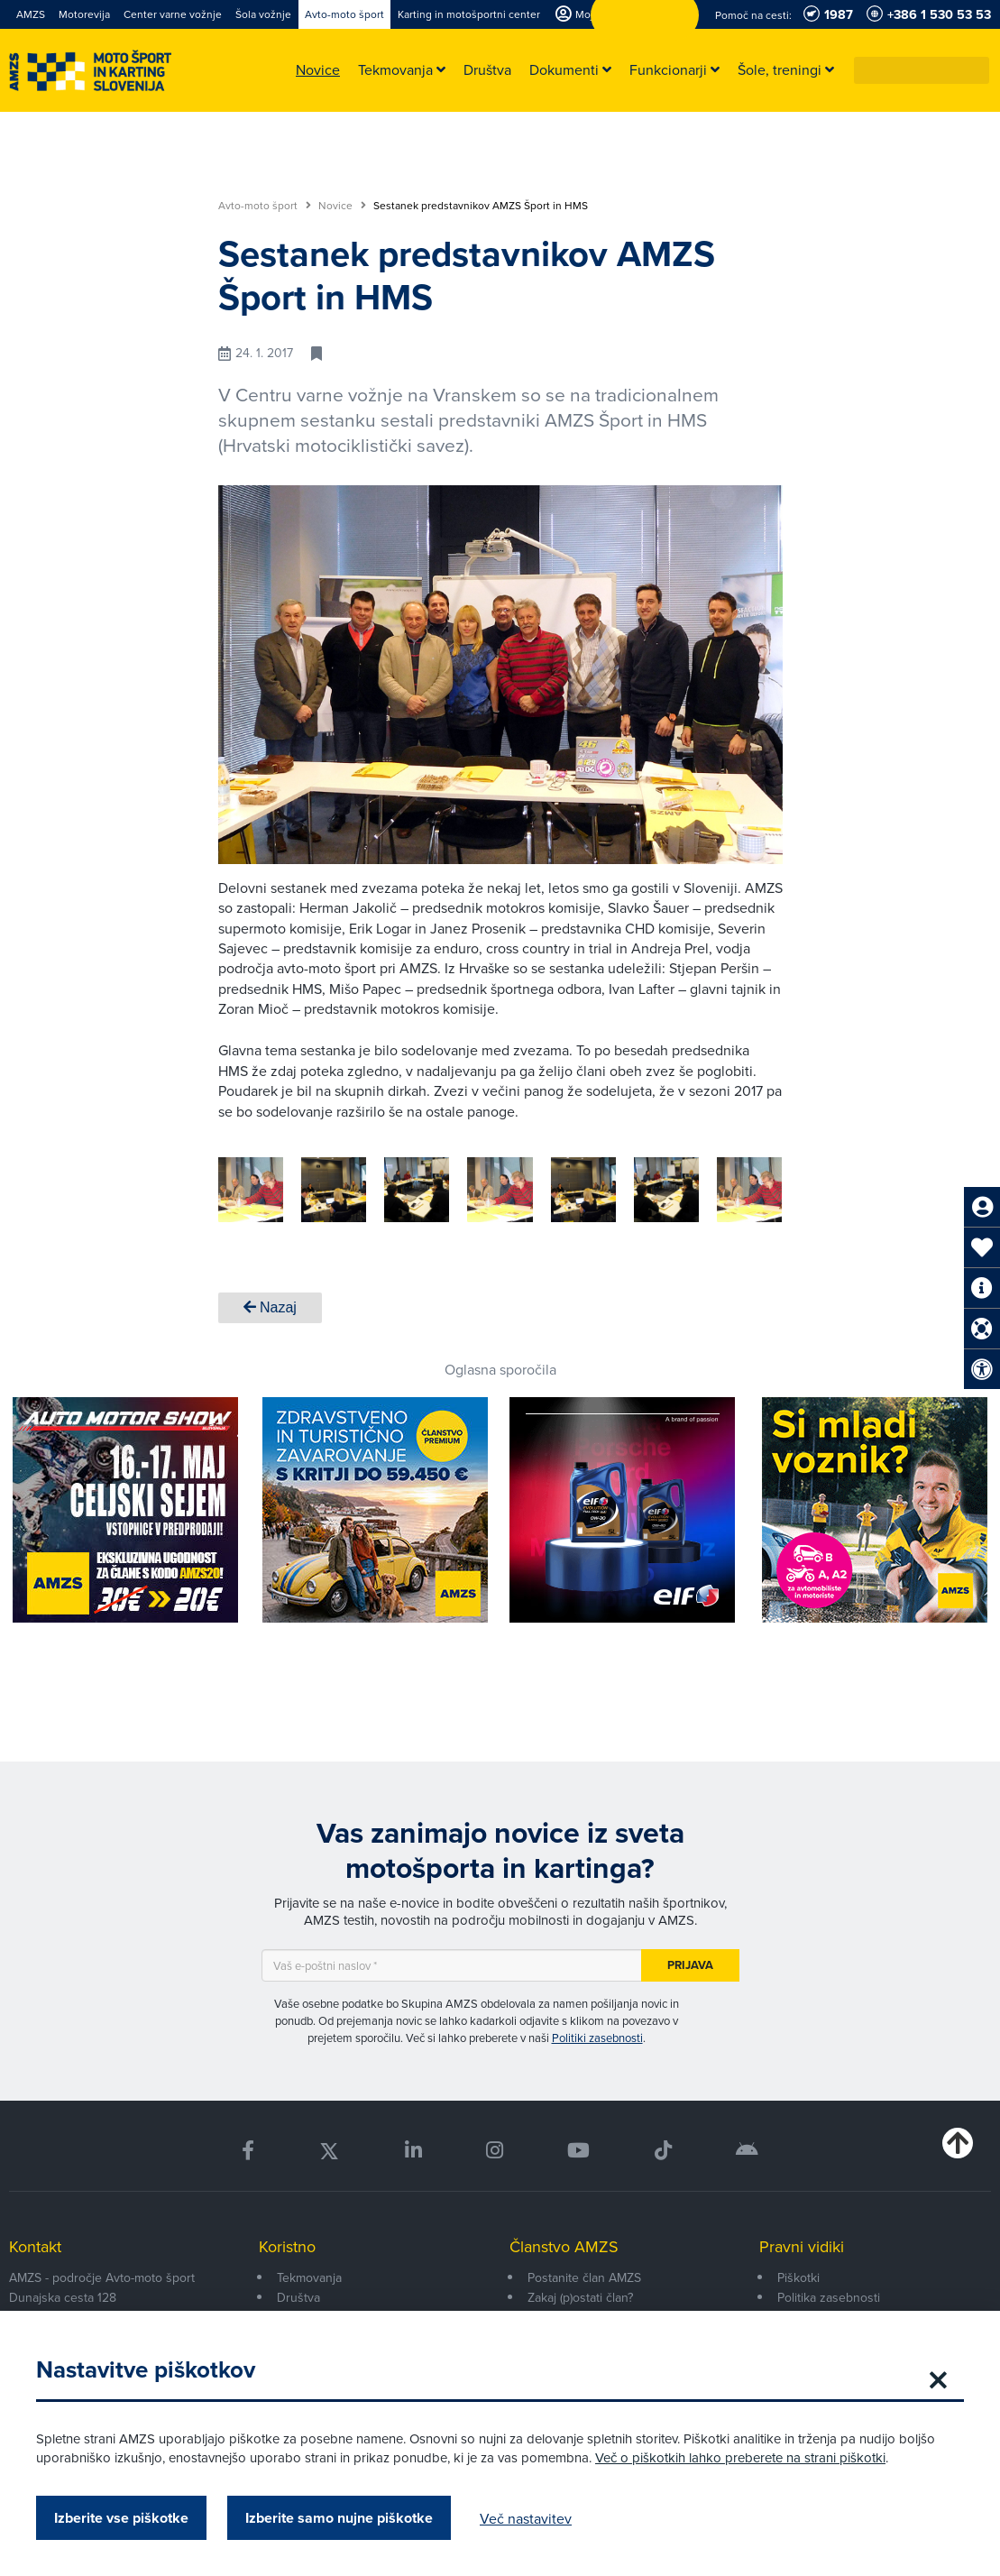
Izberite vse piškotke (121, 2517)
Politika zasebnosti (828, 2297)
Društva (298, 2297)
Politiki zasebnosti (597, 2037)
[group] (407, 1189)
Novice (342, 205)
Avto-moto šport (264, 205)
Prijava (690, 1964)
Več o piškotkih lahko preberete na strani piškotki (740, 2457)
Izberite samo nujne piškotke (339, 2517)
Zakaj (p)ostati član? (580, 2297)
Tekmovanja (309, 2277)
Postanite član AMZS (584, 2277)
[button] (976, 70)
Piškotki (798, 2277)
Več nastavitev (526, 2518)
